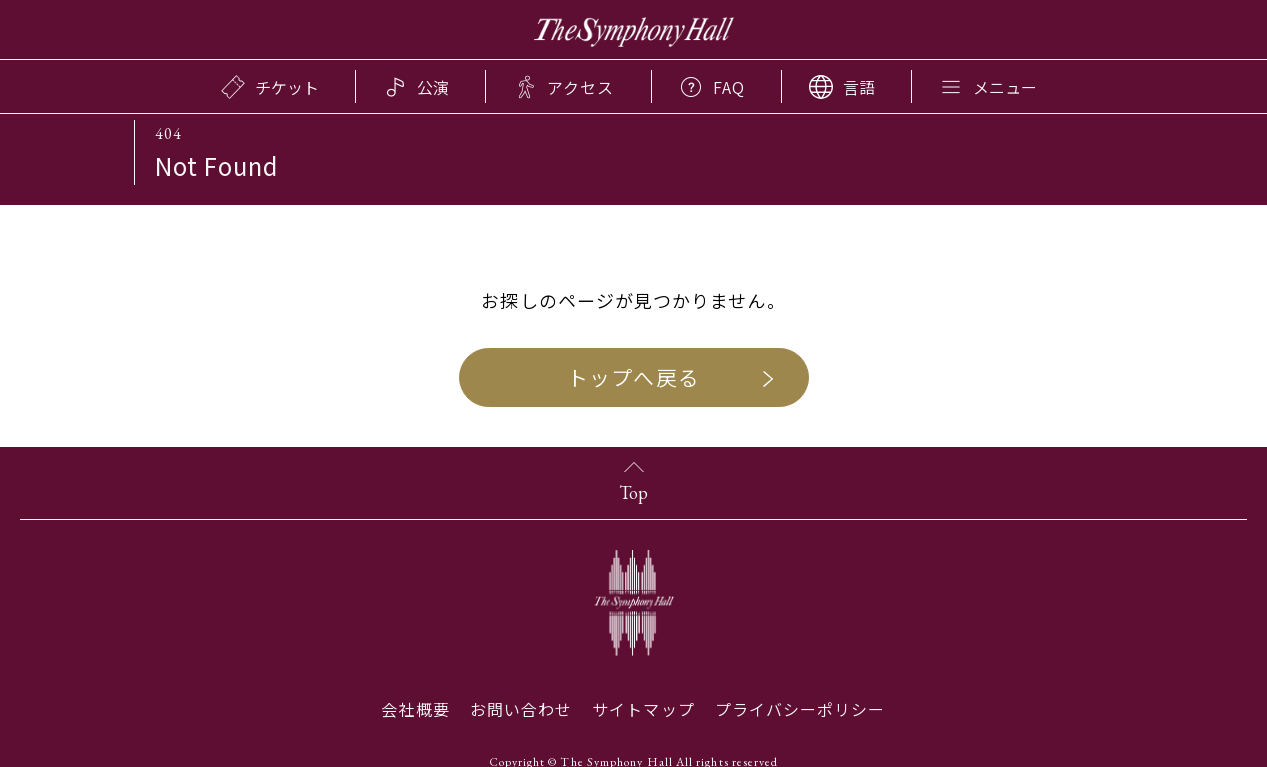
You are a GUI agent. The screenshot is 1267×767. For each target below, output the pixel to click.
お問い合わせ (521, 709)
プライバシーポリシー (800, 709)
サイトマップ (643, 709)
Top (633, 492)
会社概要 (415, 709)
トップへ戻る (633, 377)
